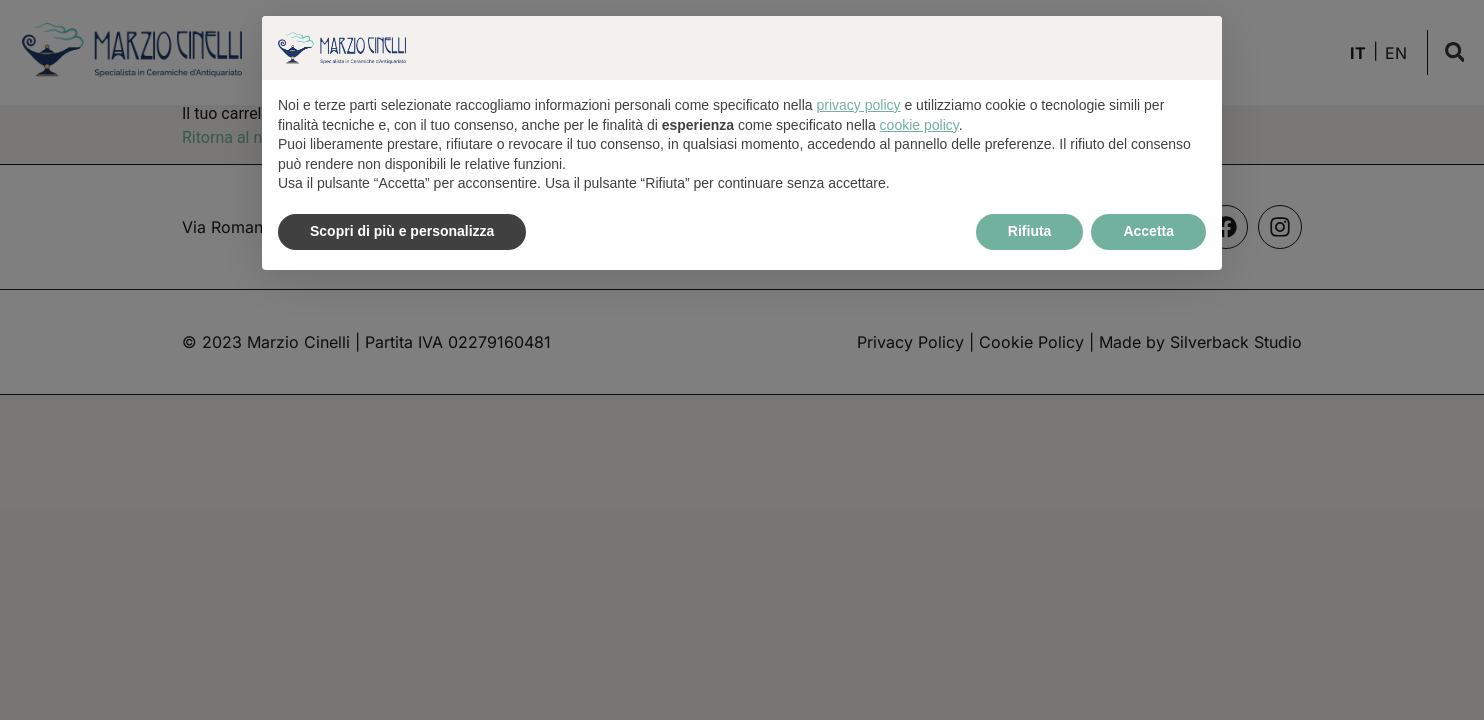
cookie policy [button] (919, 125)
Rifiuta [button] (1030, 231)
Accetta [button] (1148, 231)
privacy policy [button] (859, 105)
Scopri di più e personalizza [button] (402, 231)
